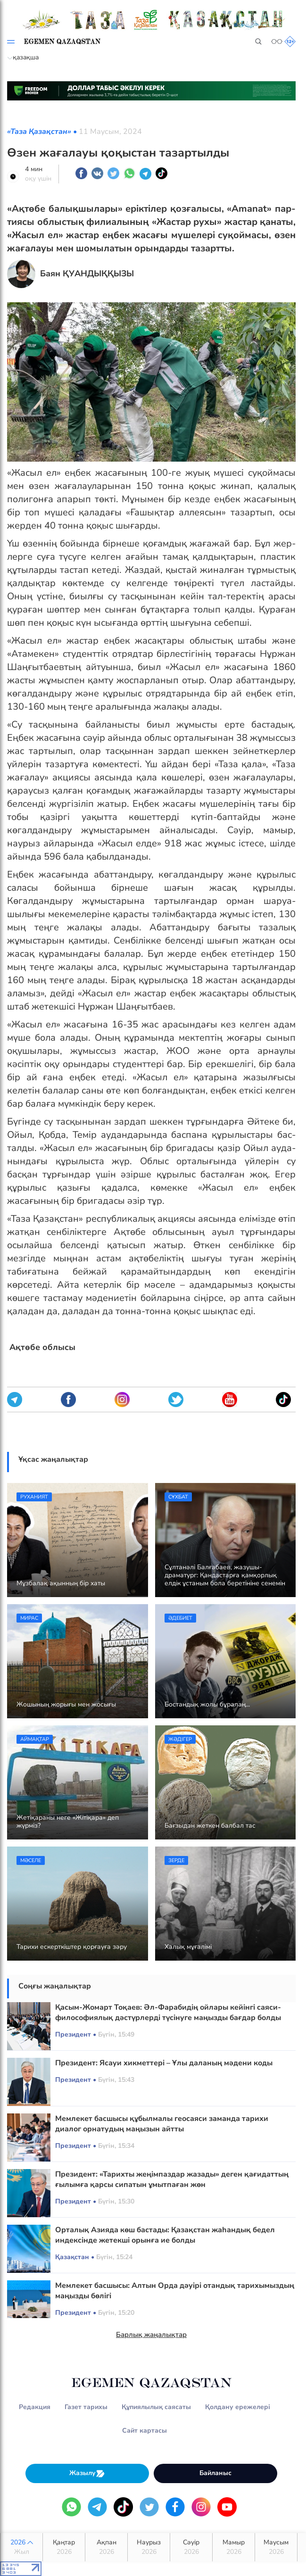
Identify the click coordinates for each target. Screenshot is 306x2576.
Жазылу (87, 2473)
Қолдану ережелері (237, 2406)
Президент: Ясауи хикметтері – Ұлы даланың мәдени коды (164, 2063)
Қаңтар (64, 2547)
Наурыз (148, 2547)
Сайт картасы (144, 2430)
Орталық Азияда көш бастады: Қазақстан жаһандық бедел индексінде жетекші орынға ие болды (165, 2235)
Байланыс (215, 2472)
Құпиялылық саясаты (156, 2406)
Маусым (276, 2547)
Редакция (34, 2406)
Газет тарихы (86, 2406)
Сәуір (191, 2547)
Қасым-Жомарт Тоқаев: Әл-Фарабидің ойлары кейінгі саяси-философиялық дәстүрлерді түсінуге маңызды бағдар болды (168, 2012)
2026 (21, 2547)
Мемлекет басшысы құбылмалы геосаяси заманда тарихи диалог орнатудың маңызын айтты (161, 2123)
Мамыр (233, 2547)
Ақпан (106, 2547)
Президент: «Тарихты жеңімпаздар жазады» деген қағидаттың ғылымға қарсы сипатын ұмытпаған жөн (172, 2179)
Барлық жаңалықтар (151, 2334)
